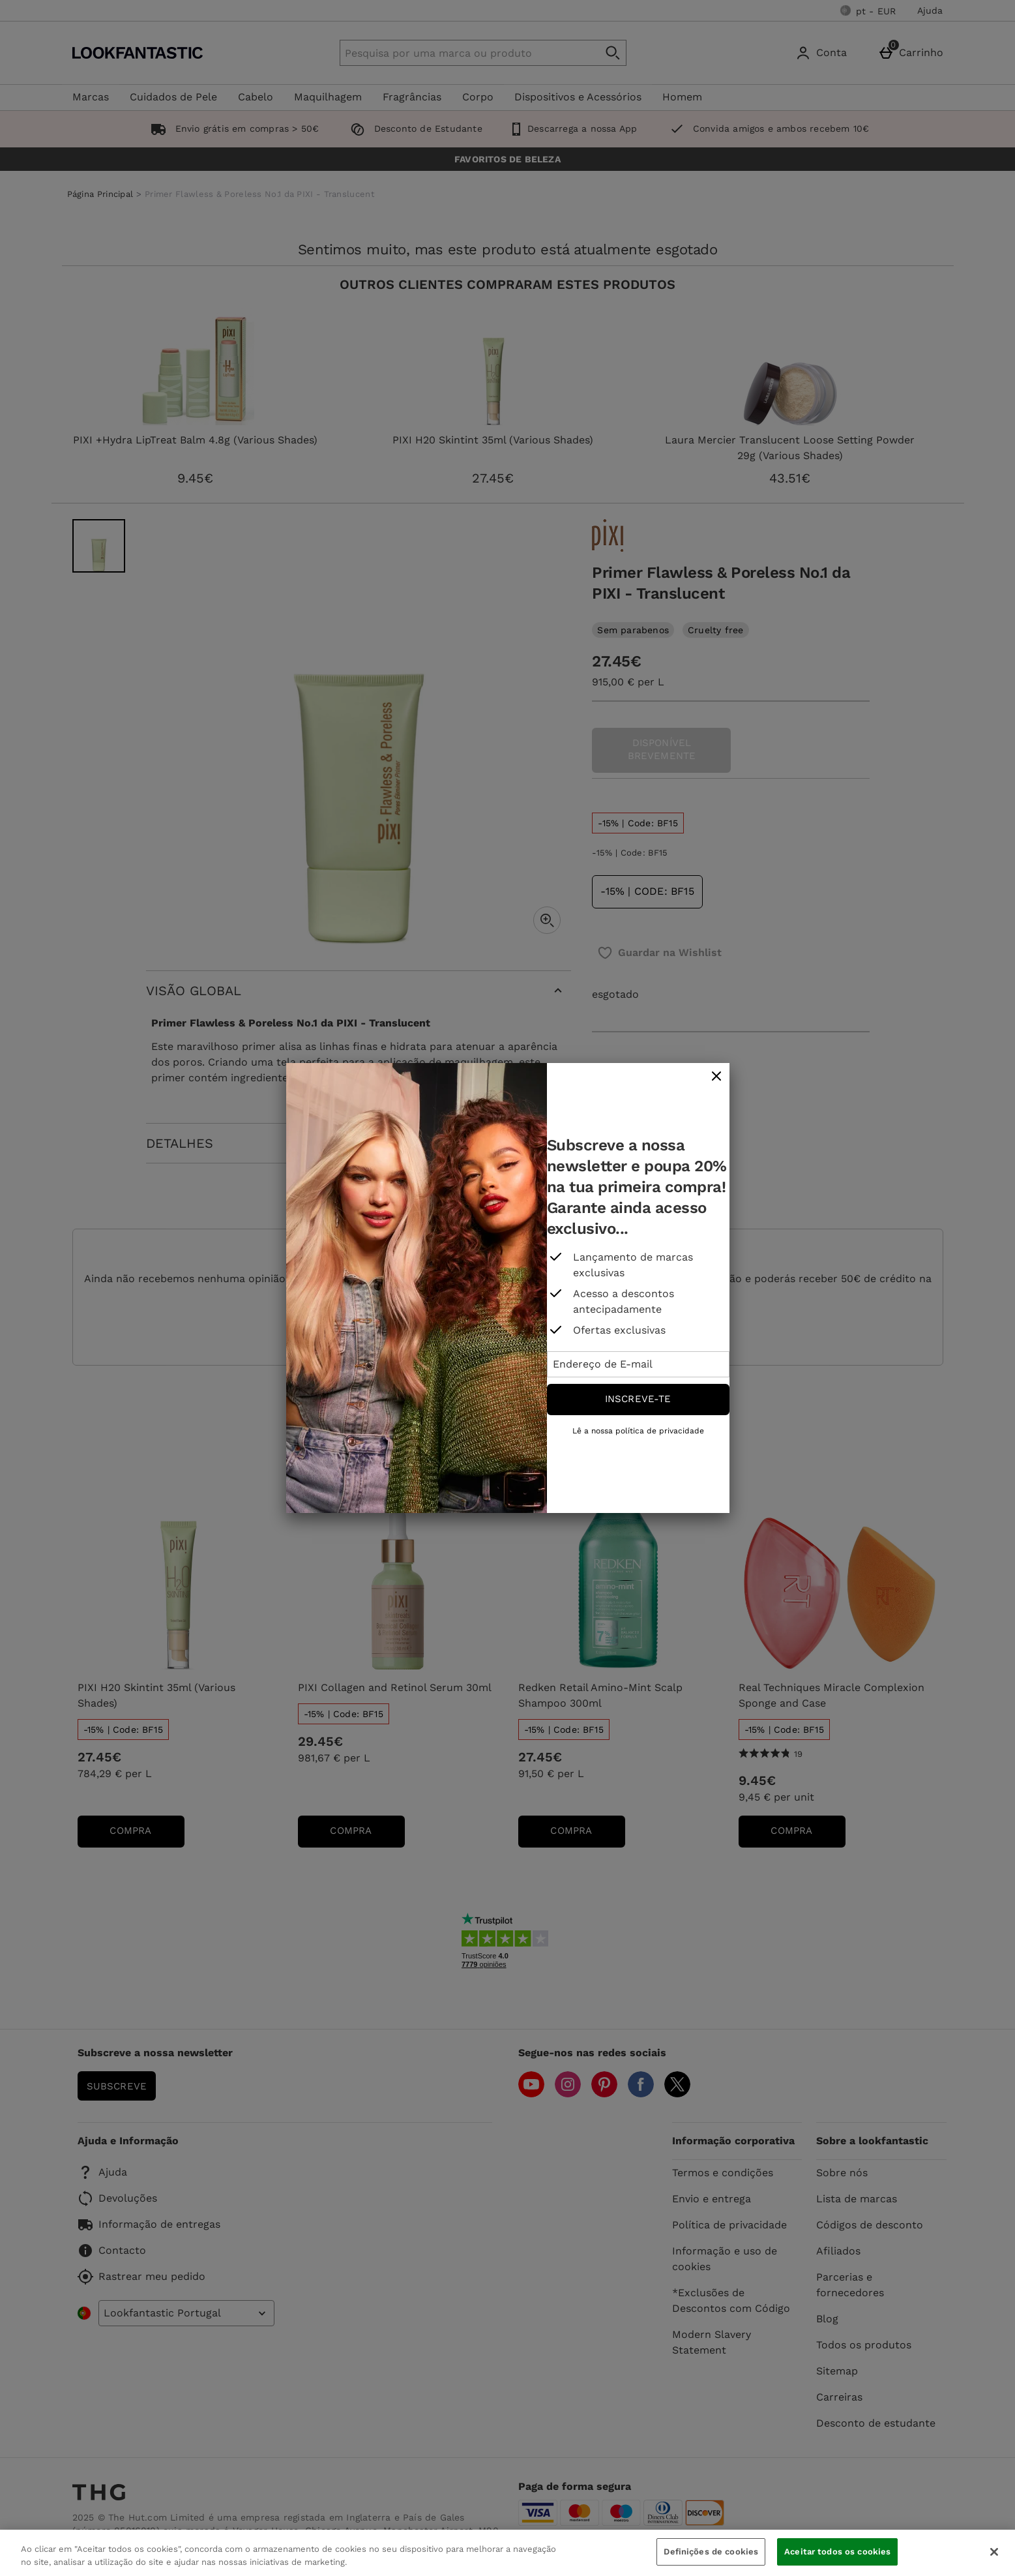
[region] (507, 2553)
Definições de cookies (711, 2551)
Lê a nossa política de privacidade (638, 1430)
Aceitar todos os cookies (837, 2551)
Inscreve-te (638, 1399)
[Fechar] (994, 2552)
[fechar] (716, 1076)
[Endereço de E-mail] (638, 1364)
